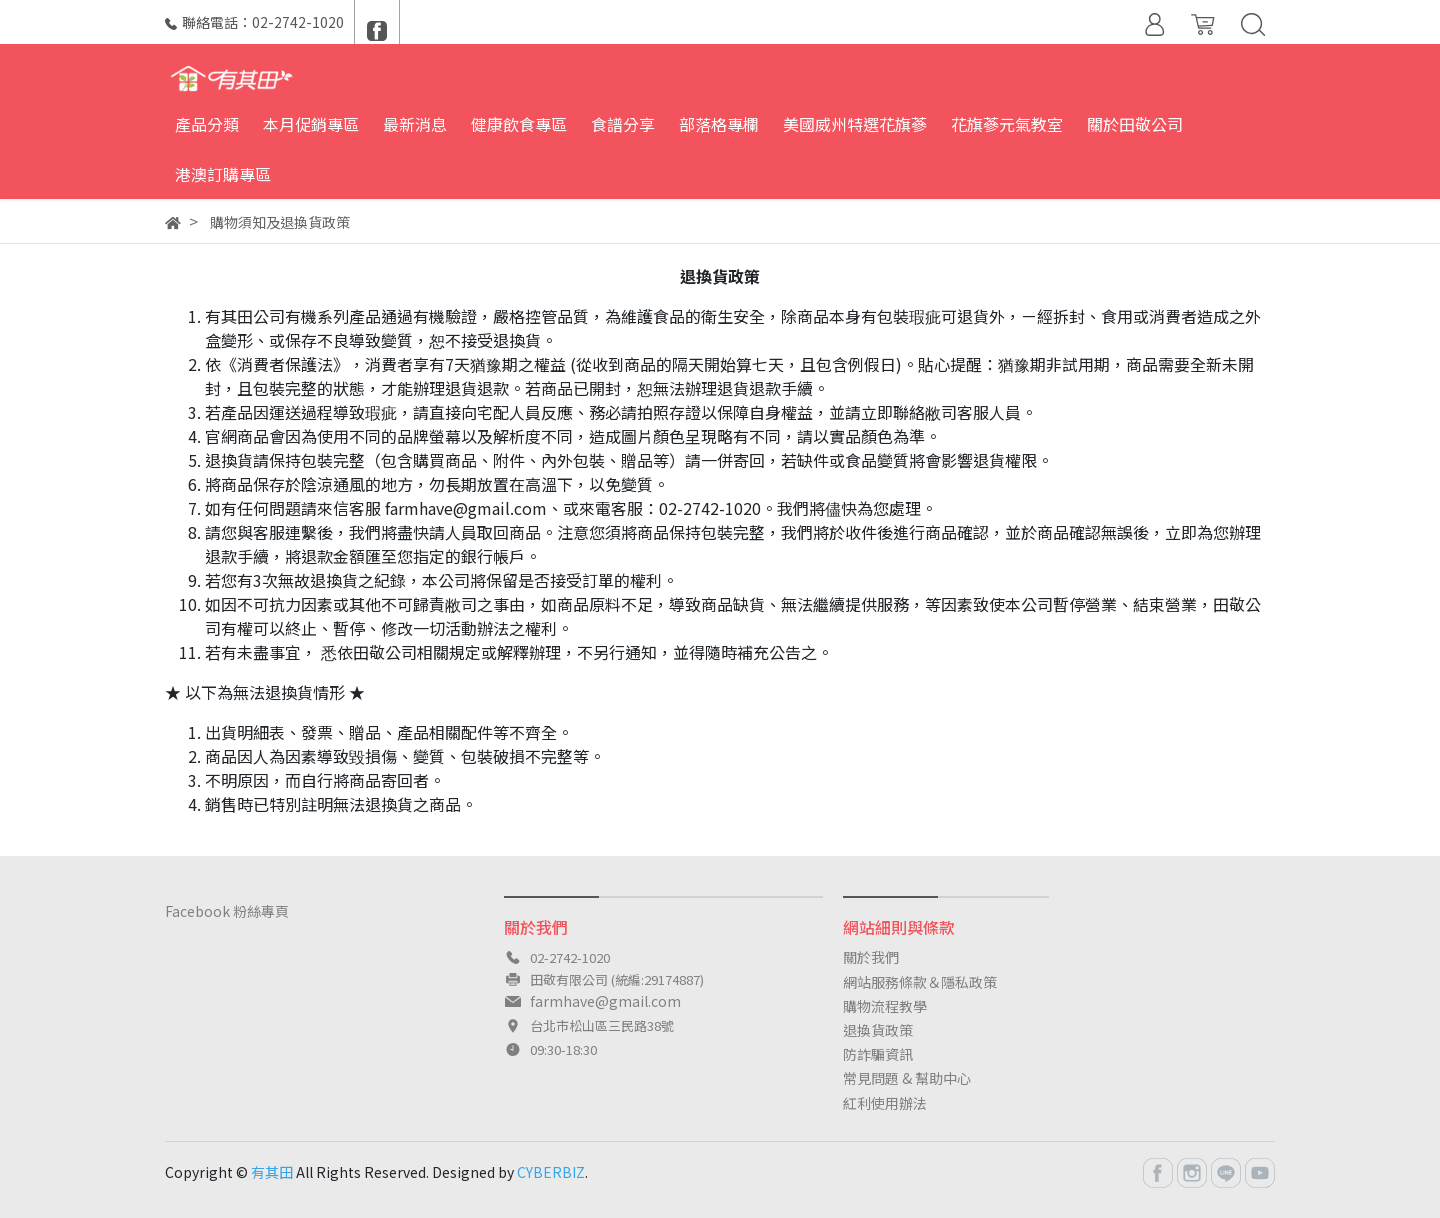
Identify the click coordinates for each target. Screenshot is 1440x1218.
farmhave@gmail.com (605, 1001)
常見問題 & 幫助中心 (907, 1078)
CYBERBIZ (551, 1172)
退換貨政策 (878, 1030)
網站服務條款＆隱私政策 (920, 982)
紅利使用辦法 (885, 1103)
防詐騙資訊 (878, 1054)
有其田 (272, 1172)
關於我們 (871, 957)
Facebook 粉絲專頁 (227, 911)
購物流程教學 (885, 1006)
